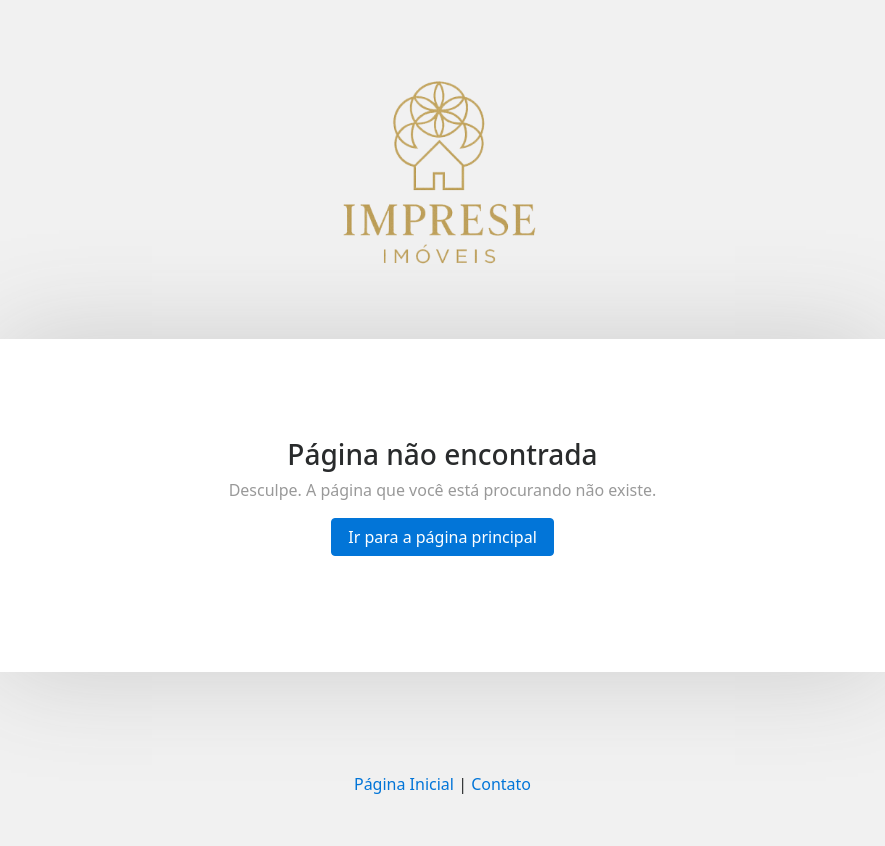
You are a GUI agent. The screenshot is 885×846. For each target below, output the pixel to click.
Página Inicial (404, 784)
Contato (501, 784)
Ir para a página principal (442, 537)
